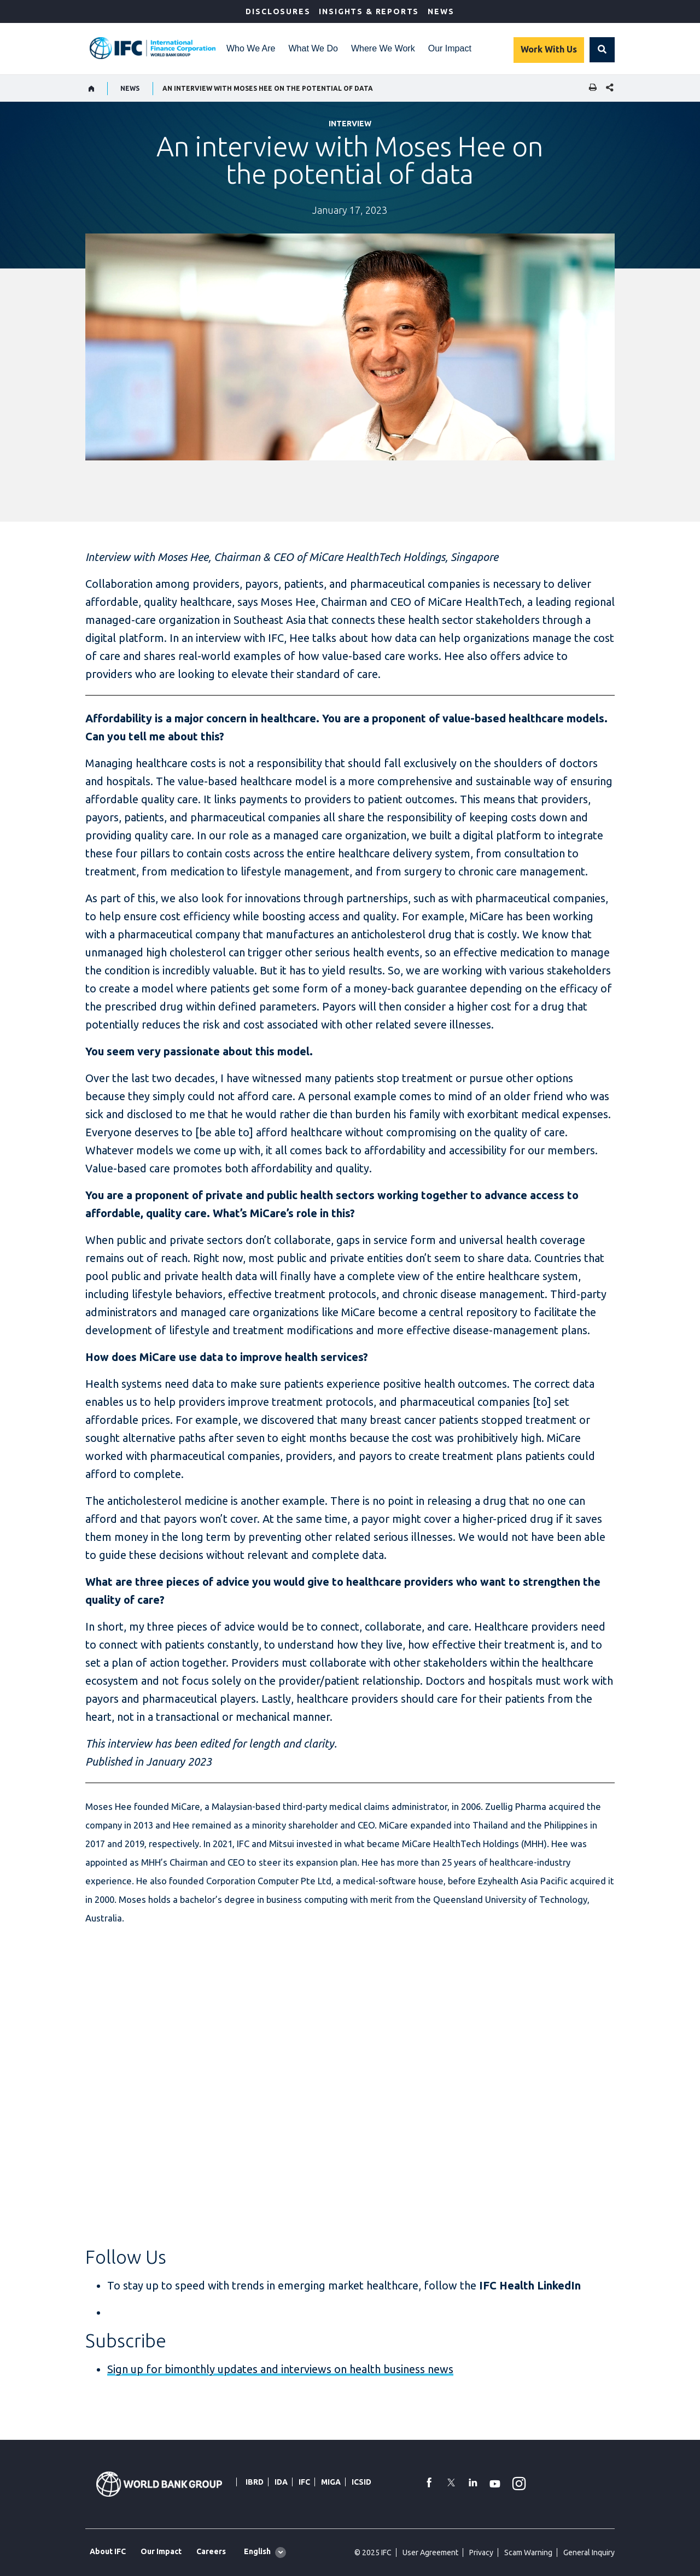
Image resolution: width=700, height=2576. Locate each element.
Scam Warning (528, 2552)
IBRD (255, 2482)
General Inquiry (589, 2552)
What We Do (313, 48)
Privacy (481, 2552)
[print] (590, 88)
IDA (281, 2482)
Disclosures (278, 11)
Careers (211, 2551)
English (257, 2551)
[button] (602, 49)
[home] (91, 89)
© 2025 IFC (373, 2552)
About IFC (108, 2551)
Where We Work (383, 48)
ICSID (361, 2482)
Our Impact (449, 48)
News (441, 11)
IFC (304, 2482)
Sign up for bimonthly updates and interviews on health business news (280, 2369)
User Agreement (430, 2552)
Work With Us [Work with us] (549, 49)
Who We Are (251, 48)
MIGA (331, 2482)
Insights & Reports (369, 11)
